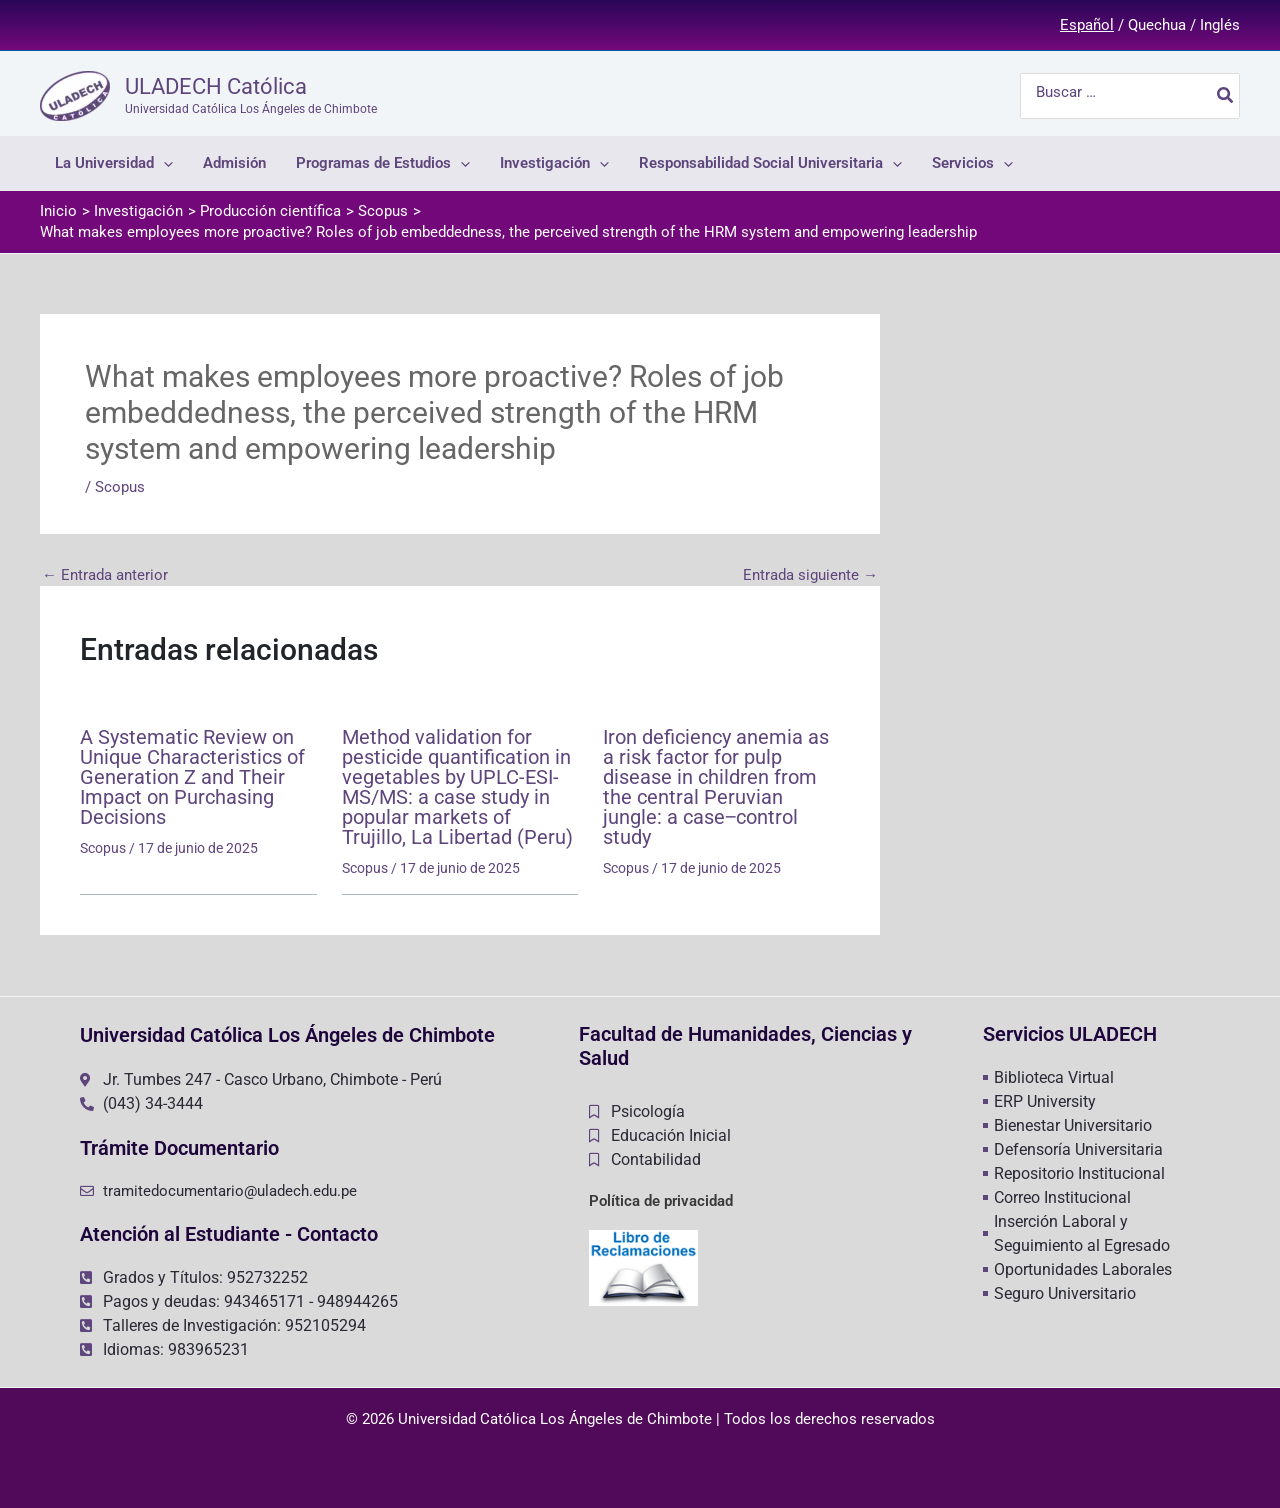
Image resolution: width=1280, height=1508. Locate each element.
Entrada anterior (105, 575)
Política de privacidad (661, 1201)
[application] (163, 163)
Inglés (1220, 25)
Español (1087, 25)
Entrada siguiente (810, 575)
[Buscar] (1226, 96)
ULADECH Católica (216, 86)
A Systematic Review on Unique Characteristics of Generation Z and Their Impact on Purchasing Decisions (192, 777)
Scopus (120, 487)
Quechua (1157, 25)
